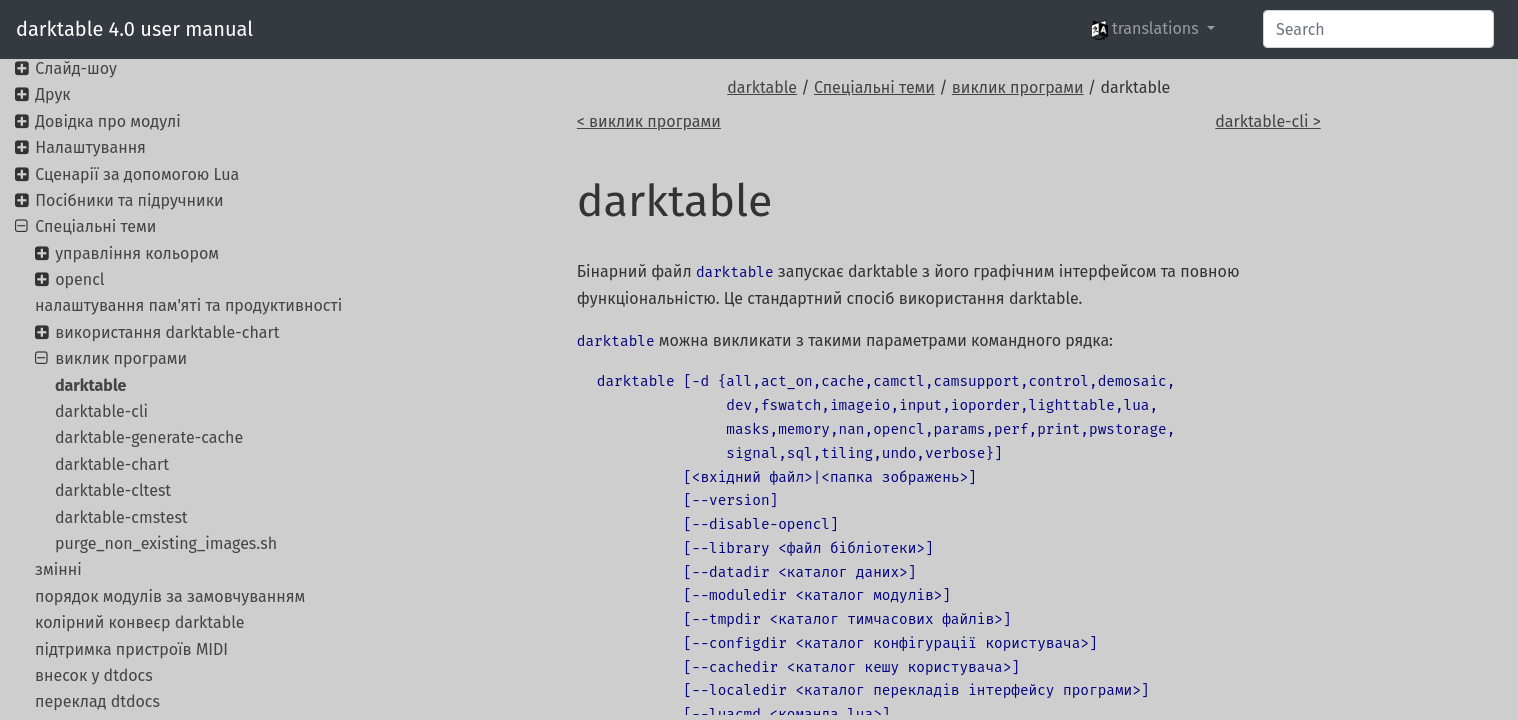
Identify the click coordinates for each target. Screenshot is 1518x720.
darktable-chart (112, 464)
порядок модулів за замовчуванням (170, 596)
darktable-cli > (1267, 121)
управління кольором (137, 253)
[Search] (1378, 29)
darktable (762, 87)
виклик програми (1018, 87)
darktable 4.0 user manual (134, 29)
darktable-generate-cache (149, 437)
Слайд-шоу (76, 68)
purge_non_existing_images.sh (166, 543)
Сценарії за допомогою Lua (137, 174)
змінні (58, 569)
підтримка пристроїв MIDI (131, 649)
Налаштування (90, 147)
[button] (1153, 29)
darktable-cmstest (121, 517)
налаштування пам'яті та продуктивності (188, 305)
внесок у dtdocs (94, 675)
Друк (52, 94)
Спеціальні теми (874, 87)
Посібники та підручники (129, 200)
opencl (79, 279)
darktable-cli (101, 411)
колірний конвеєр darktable (139, 622)
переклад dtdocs (97, 701)
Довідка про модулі (107, 121)
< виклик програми (649, 121)
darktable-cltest (113, 490)
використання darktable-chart (167, 332)
